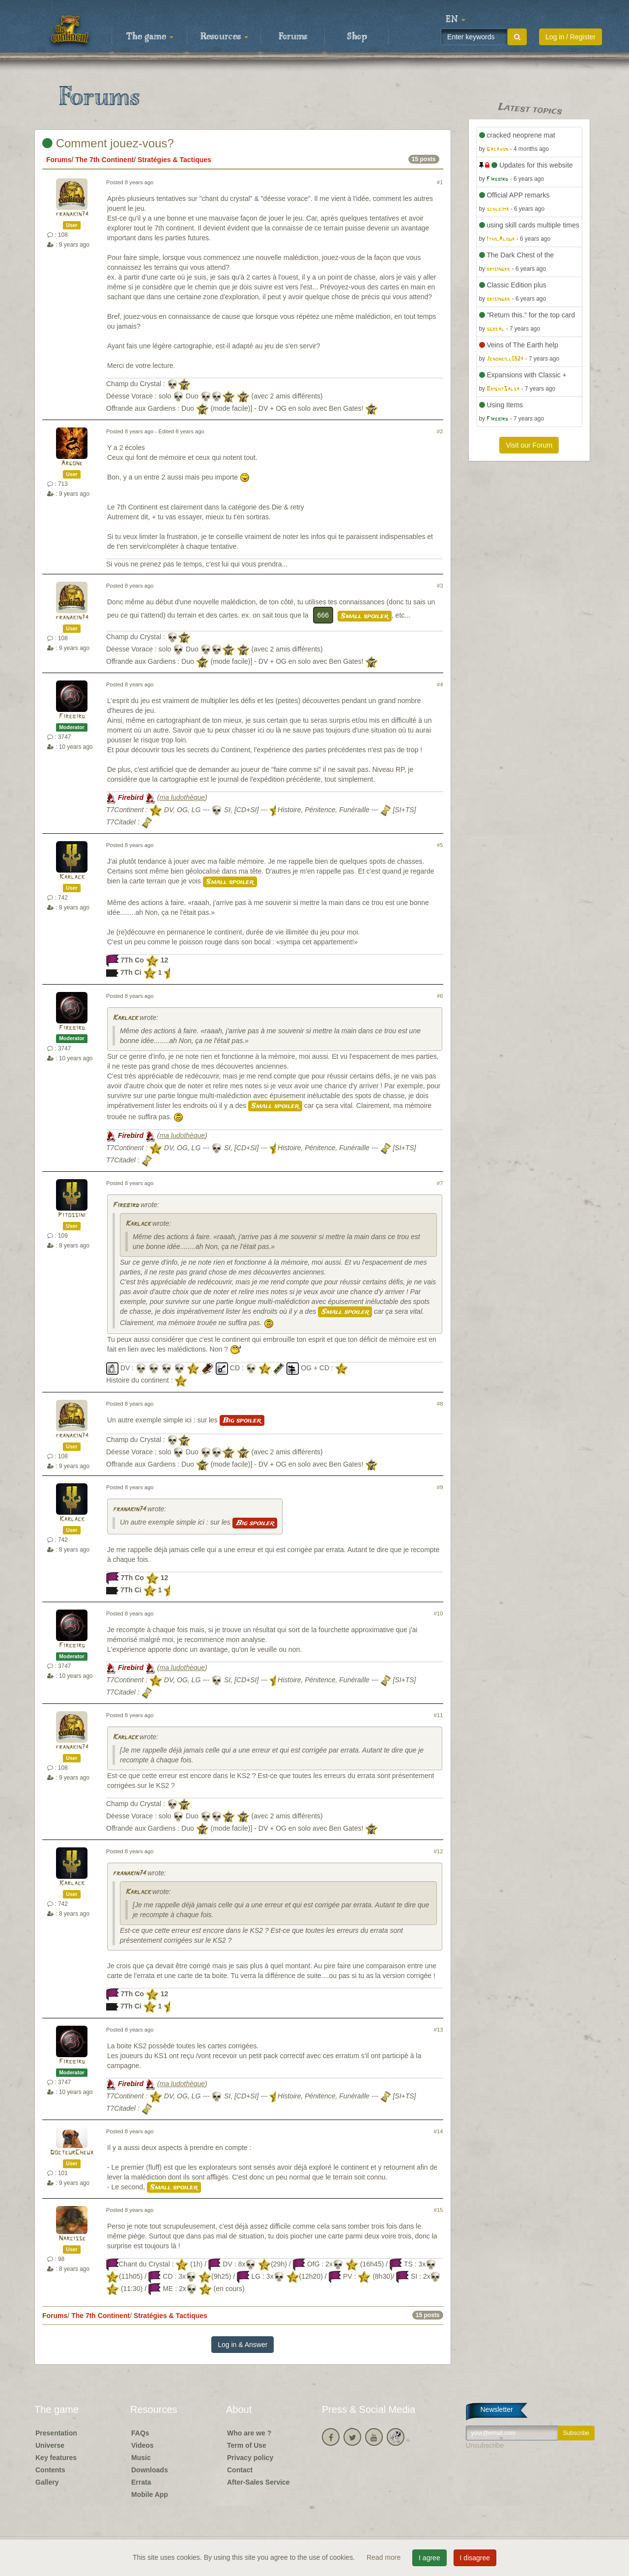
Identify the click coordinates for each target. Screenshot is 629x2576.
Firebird (72, 716)
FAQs (140, 2433)
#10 (438, 1613)
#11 (438, 1715)
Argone (72, 463)
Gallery (46, 2482)
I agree (429, 2558)
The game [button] (149, 36)
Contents (50, 2470)
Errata (141, 2482)
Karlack (72, 877)
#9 (440, 1487)
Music (141, 2458)
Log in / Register (570, 37)
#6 (440, 996)
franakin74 (72, 214)
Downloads (149, 2470)
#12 (438, 1851)
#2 (440, 431)
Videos (142, 2445)
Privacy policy (250, 2458)
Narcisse (72, 2238)
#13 (438, 2030)
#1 (440, 182)
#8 (440, 1404)
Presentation (56, 2433)
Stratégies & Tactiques (174, 160)
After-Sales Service (258, 2482)
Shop (357, 36)
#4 (440, 684)
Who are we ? (249, 2433)
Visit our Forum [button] (529, 445)
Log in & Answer (242, 2345)
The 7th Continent (104, 160)
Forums (293, 36)
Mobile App (149, 2494)
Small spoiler (364, 616)
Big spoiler (242, 1420)
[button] (455, 19)
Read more (384, 2557)
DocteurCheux (71, 2152)
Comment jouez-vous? (108, 143)
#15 (438, 2210)
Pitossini (72, 1215)
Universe (49, 2445)
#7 (440, 1183)
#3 (440, 586)
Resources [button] (224, 36)
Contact (240, 2470)
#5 (440, 845)
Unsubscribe (485, 2445)
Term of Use (246, 2445)
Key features (56, 2458)
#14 (438, 2131)
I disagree (475, 2558)
